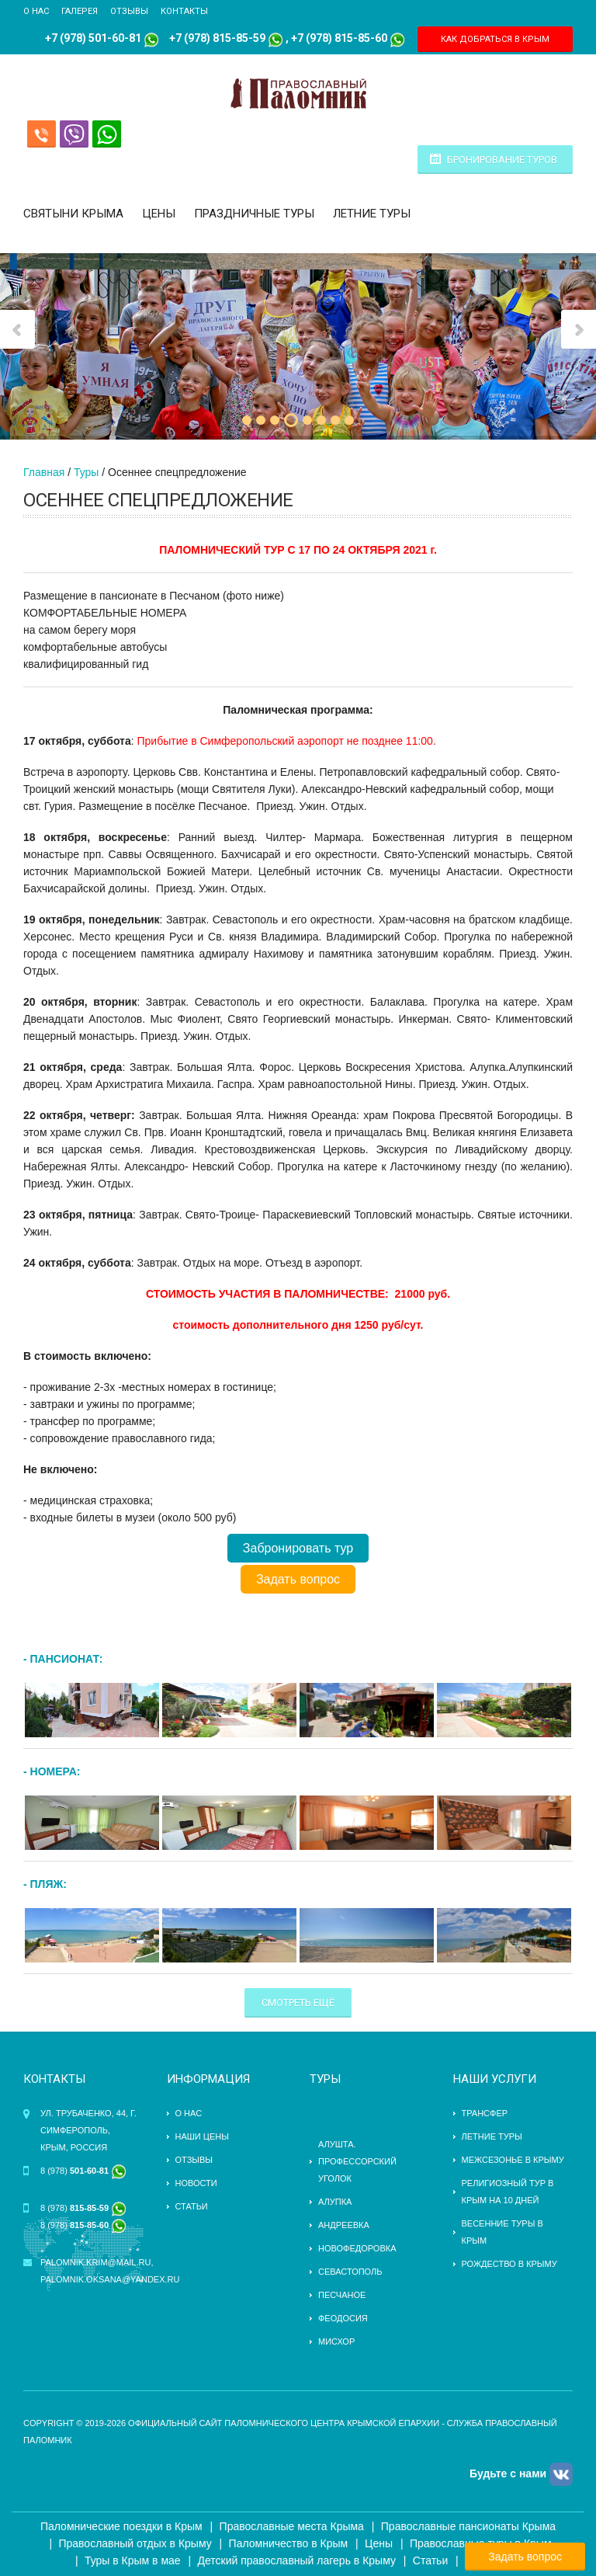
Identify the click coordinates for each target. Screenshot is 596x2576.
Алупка (335, 2201)
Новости (196, 2183)
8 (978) (83, 2170)
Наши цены (202, 2136)
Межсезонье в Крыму (513, 2159)
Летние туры (372, 214)
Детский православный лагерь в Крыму (297, 2560)
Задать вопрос (298, 1579)
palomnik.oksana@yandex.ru (109, 2279)
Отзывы (129, 11)
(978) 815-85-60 (345, 38)
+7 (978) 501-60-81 (93, 38)
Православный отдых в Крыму (134, 2543)
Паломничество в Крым (288, 2543)
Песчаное (342, 2295)
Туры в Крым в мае (133, 2560)
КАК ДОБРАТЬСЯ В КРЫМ (495, 39)
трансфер (485, 2113)
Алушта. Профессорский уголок (357, 2161)
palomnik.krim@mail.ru (95, 2262)
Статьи (191, 2206)
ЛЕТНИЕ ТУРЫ (492, 2136)
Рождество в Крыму (509, 2263)
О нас (36, 11)
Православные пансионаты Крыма (468, 2526)
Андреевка (343, 2225)
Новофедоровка (357, 2248)
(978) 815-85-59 (223, 38)
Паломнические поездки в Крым (121, 2526)
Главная (43, 472)
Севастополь (350, 2271)
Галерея (79, 11)
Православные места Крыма (292, 2526)
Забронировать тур (298, 1548)
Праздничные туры (254, 214)
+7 (175, 38)
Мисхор (336, 2341)
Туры (86, 472)
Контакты (184, 11)
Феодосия (343, 2318)
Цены (158, 214)
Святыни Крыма (73, 214)
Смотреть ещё (298, 2002)
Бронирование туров (502, 159)
